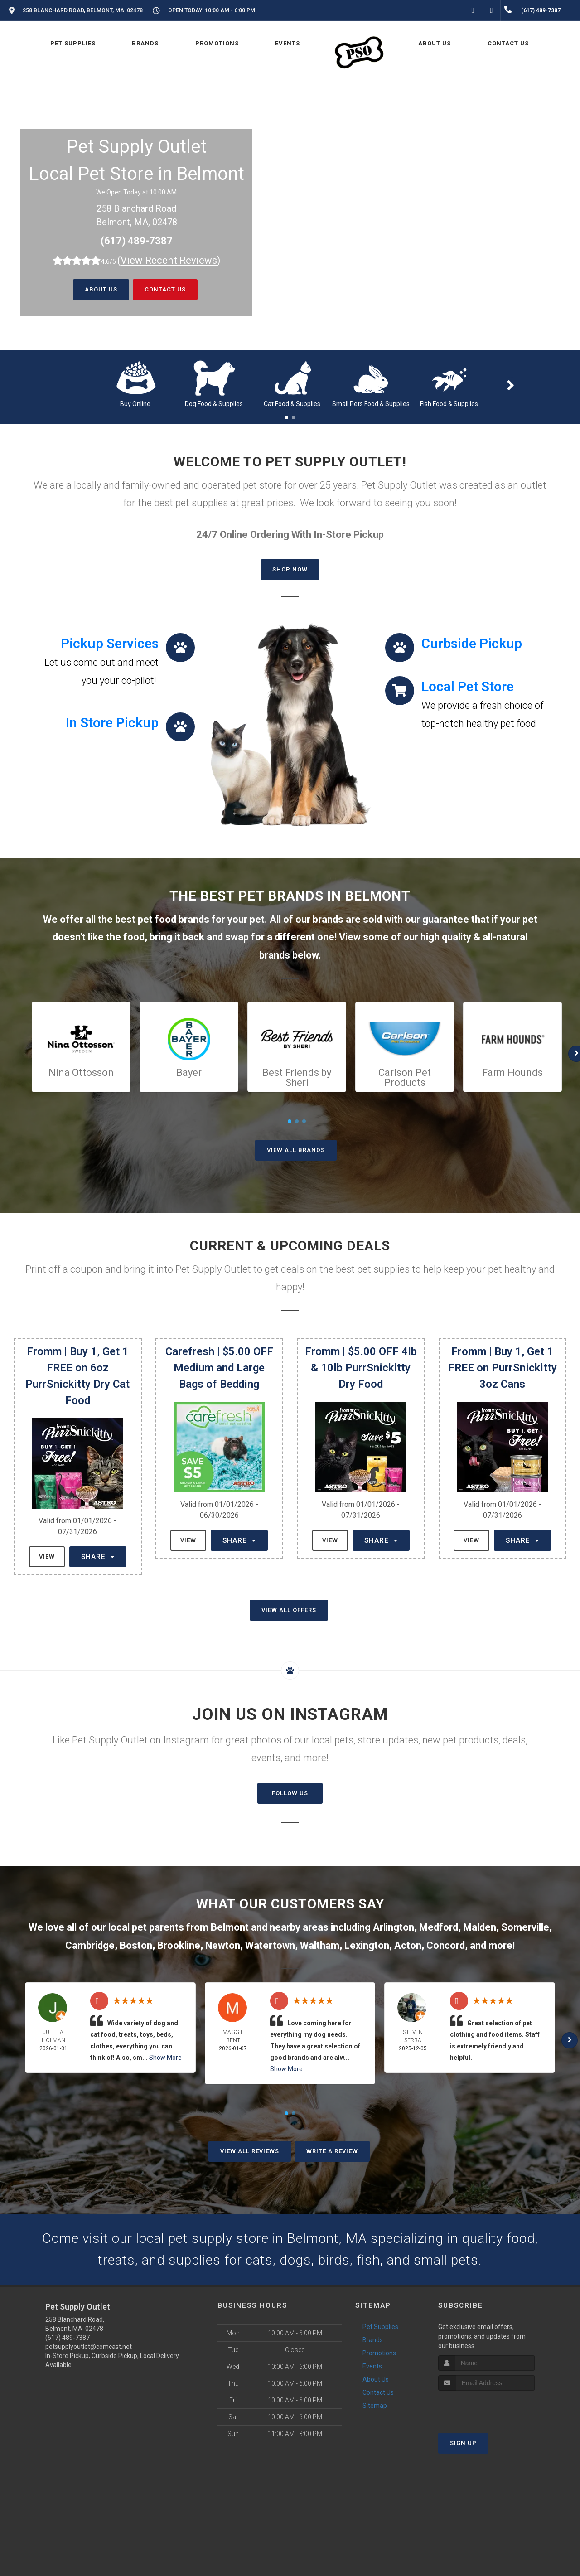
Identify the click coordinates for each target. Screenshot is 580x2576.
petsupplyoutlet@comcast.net (88, 2346)
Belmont (230, 1927)
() (169, 260)
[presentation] (486, 2407)
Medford (438, 1927)
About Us (101, 289)
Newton (222, 1945)
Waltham (319, 1945)
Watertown (270, 1945)
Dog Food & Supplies (214, 403)
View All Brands (296, 1150)
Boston (136, 1945)
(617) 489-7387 (137, 241)
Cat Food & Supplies (292, 403)
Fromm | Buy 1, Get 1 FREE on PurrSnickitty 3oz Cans (502, 1367)
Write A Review (332, 2151)
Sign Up (463, 2443)
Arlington (393, 1927)
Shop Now (290, 569)
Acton (407, 1945)
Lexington (366, 1945)
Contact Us (165, 289)
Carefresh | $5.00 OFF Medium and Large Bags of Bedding (219, 1367)
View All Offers (288, 1610)
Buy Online (135, 403)
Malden (479, 1927)
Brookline (178, 1945)
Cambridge (90, 1945)
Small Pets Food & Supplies (371, 403)
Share (98, 1557)
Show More (165, 2057)
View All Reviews (249, 2151)
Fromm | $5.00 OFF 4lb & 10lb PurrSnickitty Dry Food (361, 1367)
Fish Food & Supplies (449, 403)
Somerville (525, 1927)
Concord (445, 1945)
